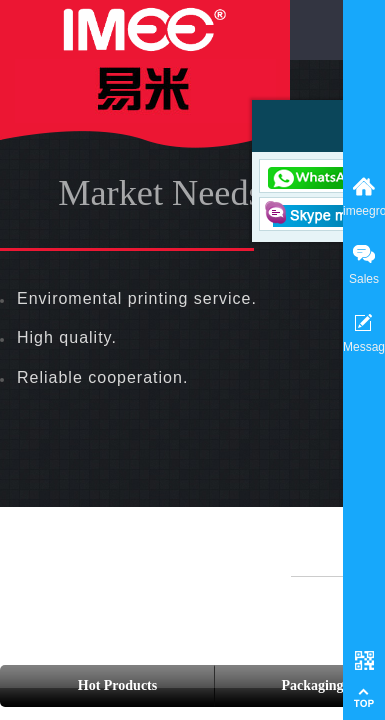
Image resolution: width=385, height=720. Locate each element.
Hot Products (117, 685)
